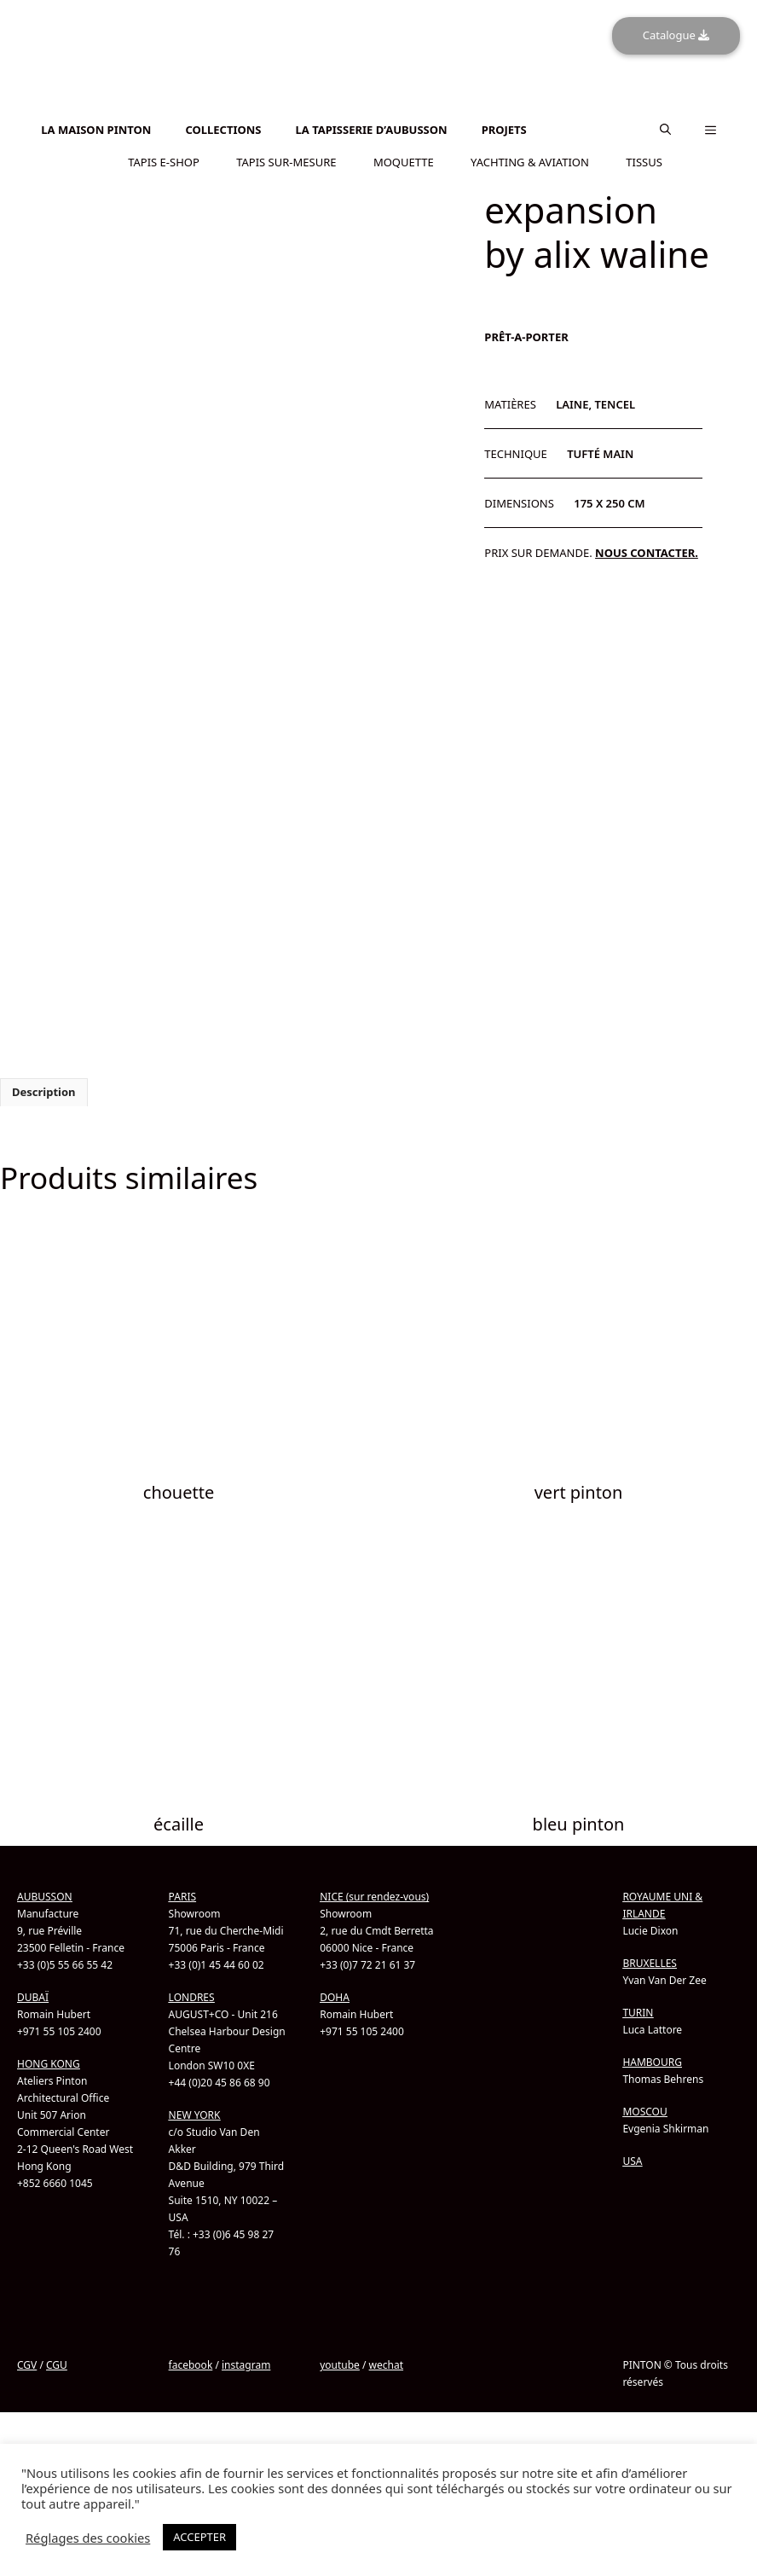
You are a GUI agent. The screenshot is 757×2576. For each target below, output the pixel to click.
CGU (56, 2365)
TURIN (637, 2012)
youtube (340, 2365)
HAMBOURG (652, 2062)
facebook (191, 2365)
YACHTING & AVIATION (530, 161)
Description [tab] (44, 1091)
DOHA (335, 1997)
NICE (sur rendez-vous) (374, 1896)
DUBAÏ (33, 1997)
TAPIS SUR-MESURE (286, 161)
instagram (246, 2365)
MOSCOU (644, 2111)
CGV (27, 2365)
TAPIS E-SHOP (163, 161)
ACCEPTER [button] (199, 2536)
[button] (665, 129)
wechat (386, 2365)
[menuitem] (378, 107)
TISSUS (644, 161)
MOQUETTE (403, 161)
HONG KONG (48, 2064)
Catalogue (676, 35)
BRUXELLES (649, 1963)
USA (632, 2161)
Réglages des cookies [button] (88, 2537)
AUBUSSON (44, 1896)
